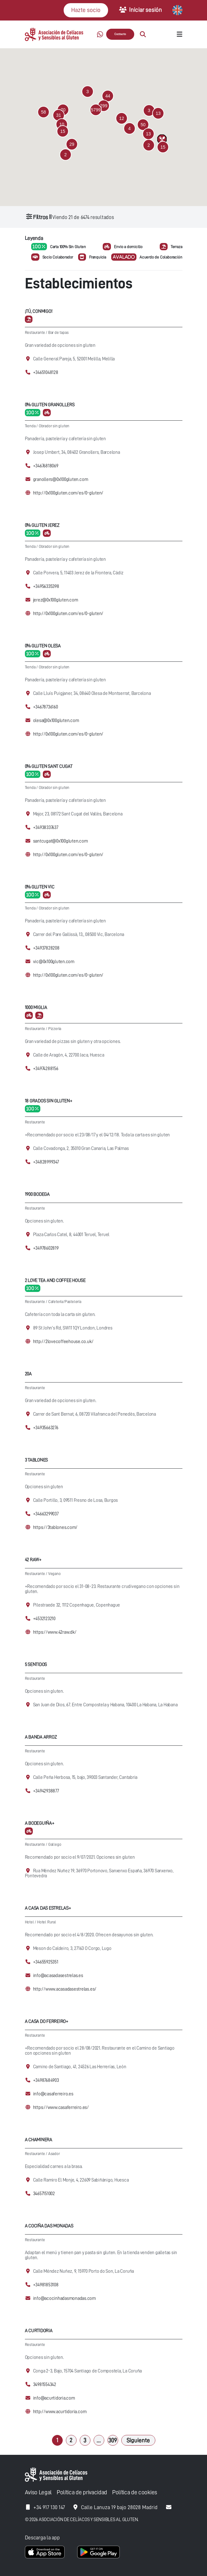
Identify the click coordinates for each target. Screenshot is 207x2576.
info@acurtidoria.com (54, 2398)
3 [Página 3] (84, 2440)
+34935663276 (45, 1427)
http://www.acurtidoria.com (60, 2411)
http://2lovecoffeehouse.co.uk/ (63, 1341)
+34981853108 (46, 2285)
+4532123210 (44, 1618)
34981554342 (44, 2384)
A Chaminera (38, 2139)
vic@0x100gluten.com (53, 961)
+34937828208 (46, 948)
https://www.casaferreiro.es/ (61, 2107)
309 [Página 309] (112, 2440)
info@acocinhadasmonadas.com (64, 2298)
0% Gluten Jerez (42, 525)
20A (28, 1373)
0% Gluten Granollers (50, 404)
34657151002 (44, 2193)
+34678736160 (45, 707)
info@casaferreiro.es (53, 2094)
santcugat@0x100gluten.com (60, 841)
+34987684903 (46, 2080)
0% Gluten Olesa (43, 645)
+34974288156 (45, 1068)
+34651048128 (45, 372)
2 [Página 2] (71, 2440)
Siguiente (138, 2440)
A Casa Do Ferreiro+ (46, 2021)
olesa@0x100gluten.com (56, 720)
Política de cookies (134, 2492)
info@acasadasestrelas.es (58, 1975)
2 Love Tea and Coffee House (55, 1280)
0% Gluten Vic (40, 887)
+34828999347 (46, 1162)
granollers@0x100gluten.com (60, 479)
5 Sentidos (36, 1664)
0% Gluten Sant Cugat (48, 766)
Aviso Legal (38, 2492)
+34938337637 (45, 827)
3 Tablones (36, 1460)
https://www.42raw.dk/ (55, 1632)
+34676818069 (45, 466)
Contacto (120, 34)
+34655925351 (45, 1962)
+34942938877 (46, 1791)
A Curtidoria (39, 2330)
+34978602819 (46, 1248)
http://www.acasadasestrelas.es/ (65, 1989)
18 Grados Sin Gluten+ (48, 1101)
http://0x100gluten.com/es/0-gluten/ (68, 493)
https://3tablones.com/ (55, 1527)
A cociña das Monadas (49, 2226)
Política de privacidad (82, 2492)
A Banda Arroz (41, 1737)
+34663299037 (46, 1514)
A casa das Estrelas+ (48, 1908)
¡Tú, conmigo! (39, 311)
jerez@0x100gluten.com (55, 600)
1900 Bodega (37, 1194)
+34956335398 (46, 586)
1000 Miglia (36, 1007)
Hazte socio (86, 10)
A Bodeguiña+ (40, 1823)
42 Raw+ (33, 1559)
